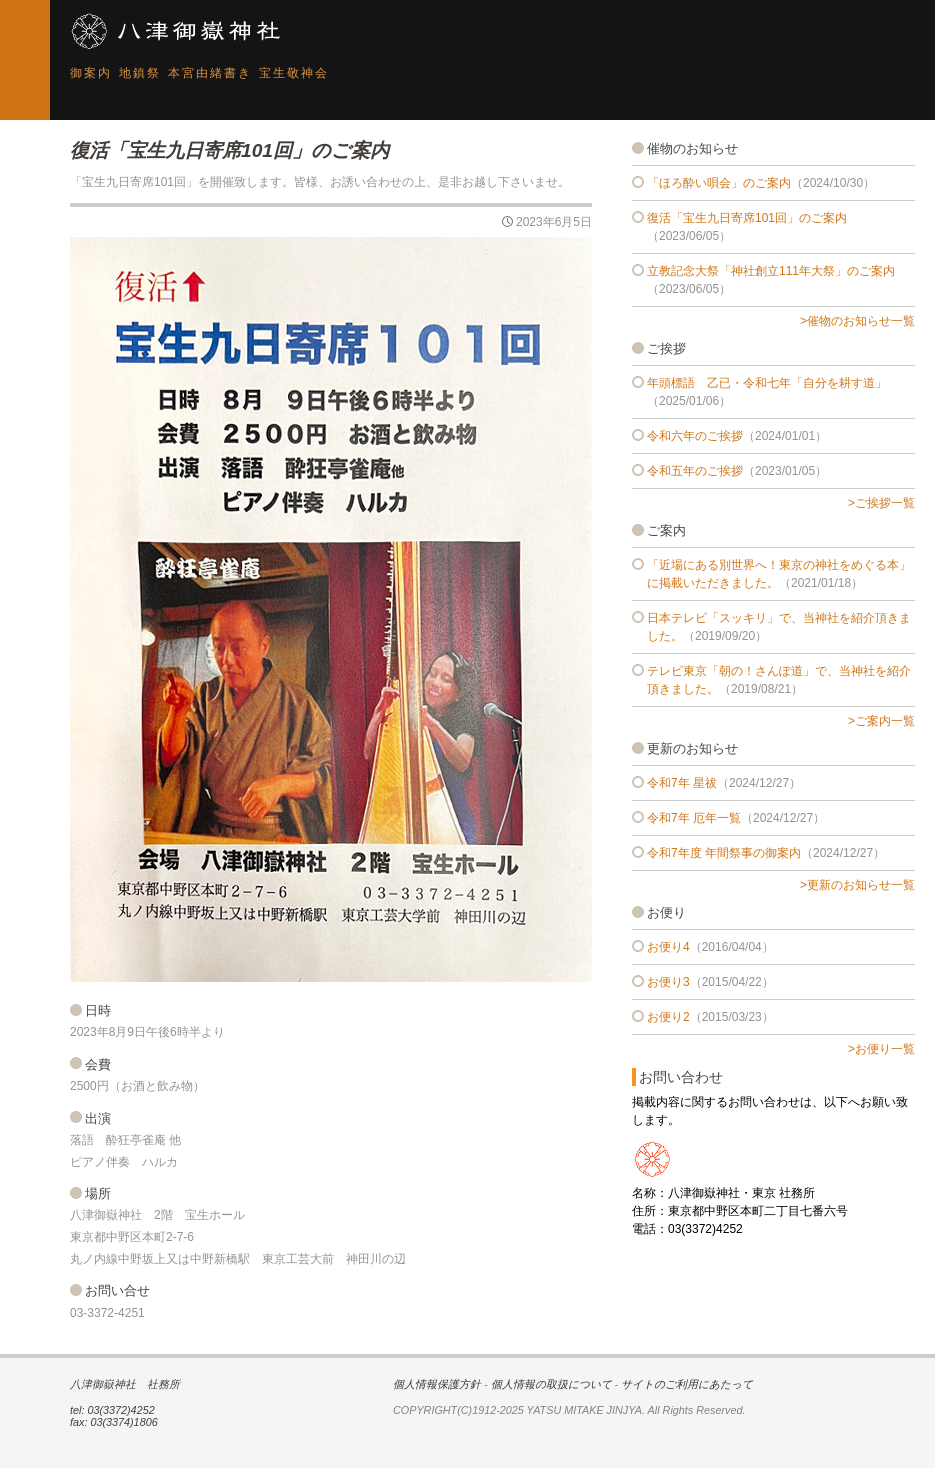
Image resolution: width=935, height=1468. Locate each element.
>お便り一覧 (881, 1049)
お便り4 (668, 947)
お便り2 (668, 1017)
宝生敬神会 (294, 73)
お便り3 (668, 982)
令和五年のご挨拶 (695, 471)
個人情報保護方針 (437, 1384)
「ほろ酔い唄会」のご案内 (719, 183)
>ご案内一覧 (881, 721)
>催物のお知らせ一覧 (857, 321)
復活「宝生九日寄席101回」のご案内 (747, 218)
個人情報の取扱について (551, 1384)
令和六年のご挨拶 (695, 436)
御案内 (91, 73)
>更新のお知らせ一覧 (857, 885)
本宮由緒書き (210, 73)
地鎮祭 (140, 73)
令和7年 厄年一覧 (694, 818)
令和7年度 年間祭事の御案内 (724, 853)
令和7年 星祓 (682, 783)
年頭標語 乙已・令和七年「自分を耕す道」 (767, 383)
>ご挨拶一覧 (881, 503)
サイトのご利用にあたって (687, 1384)
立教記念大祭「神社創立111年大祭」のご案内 (771, 271)
